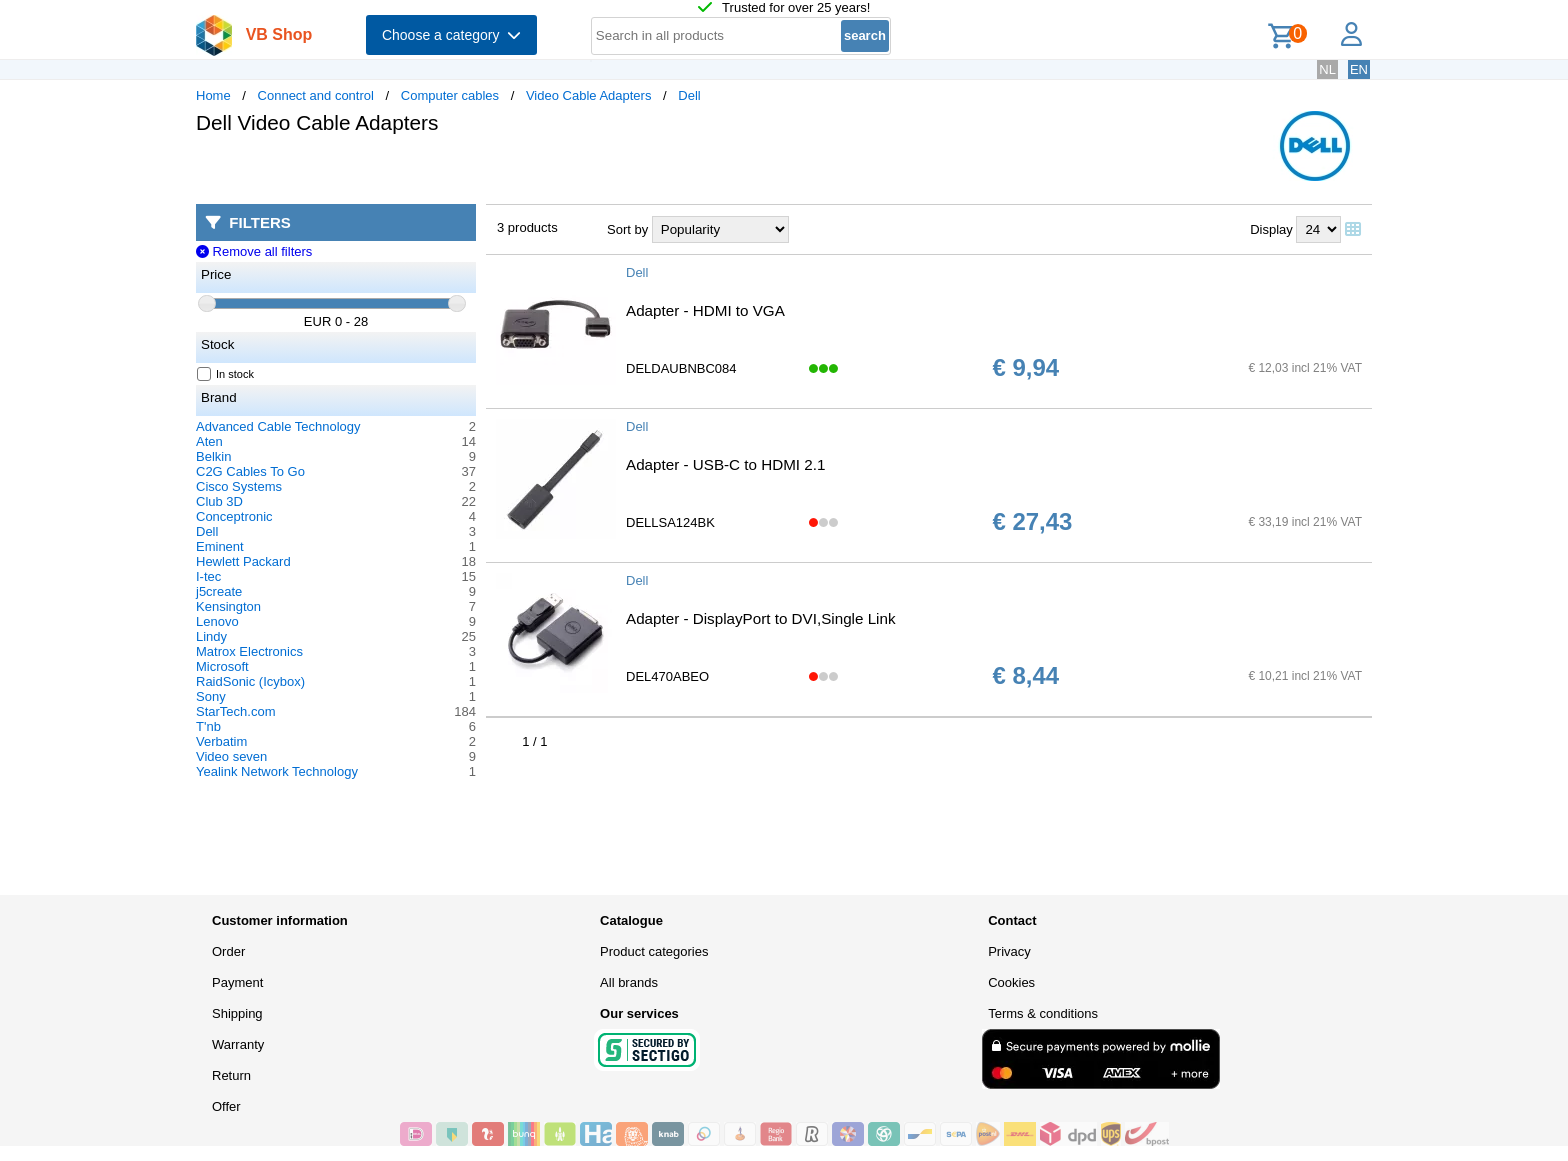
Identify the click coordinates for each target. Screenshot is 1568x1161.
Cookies (1011, 982)
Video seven (231, 756)
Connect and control (316, 95)
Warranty (238, 1044)
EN (1359, 69)
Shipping (237, 1013)
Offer (226, 1106)
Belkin (213, 456)
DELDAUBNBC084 (681, 368)
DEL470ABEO (667, 676)
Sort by (627, 229)
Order (228, 951)
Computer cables (450, 95)
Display (1271, 229)
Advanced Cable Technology (278, 426)
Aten (209, 441)
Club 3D (219, 501)
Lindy (211, 636)
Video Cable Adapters (589, 95)
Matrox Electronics (249, 651)
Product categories (654, 951)
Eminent (220, 546)
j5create (219, 591)
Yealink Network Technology (277, 771)
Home (213, 95)
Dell (689, 95)
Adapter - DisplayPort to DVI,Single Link (761, 618)
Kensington (228, 606)
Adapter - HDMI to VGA (705, 310)
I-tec (208, 576)
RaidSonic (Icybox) (250, 681)
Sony (211, 696)
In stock (226, 374)
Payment (237, 982)
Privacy (1009, 951)
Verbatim (221, 741)
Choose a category (451, 35)
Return (231, 1075)
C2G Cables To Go (250, 471)
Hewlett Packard (243, 561)
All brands (629, 982)
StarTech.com (235, 711)
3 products (527, 227)
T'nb (208, 726)
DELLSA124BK (670, 522)
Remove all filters (254, 251)
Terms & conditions (1043, 1013)
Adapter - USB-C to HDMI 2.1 (725, 464)
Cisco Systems (239, 486)
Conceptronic (234, 516)
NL (1327, 69)
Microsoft (222, 666)
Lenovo (217, 621)
